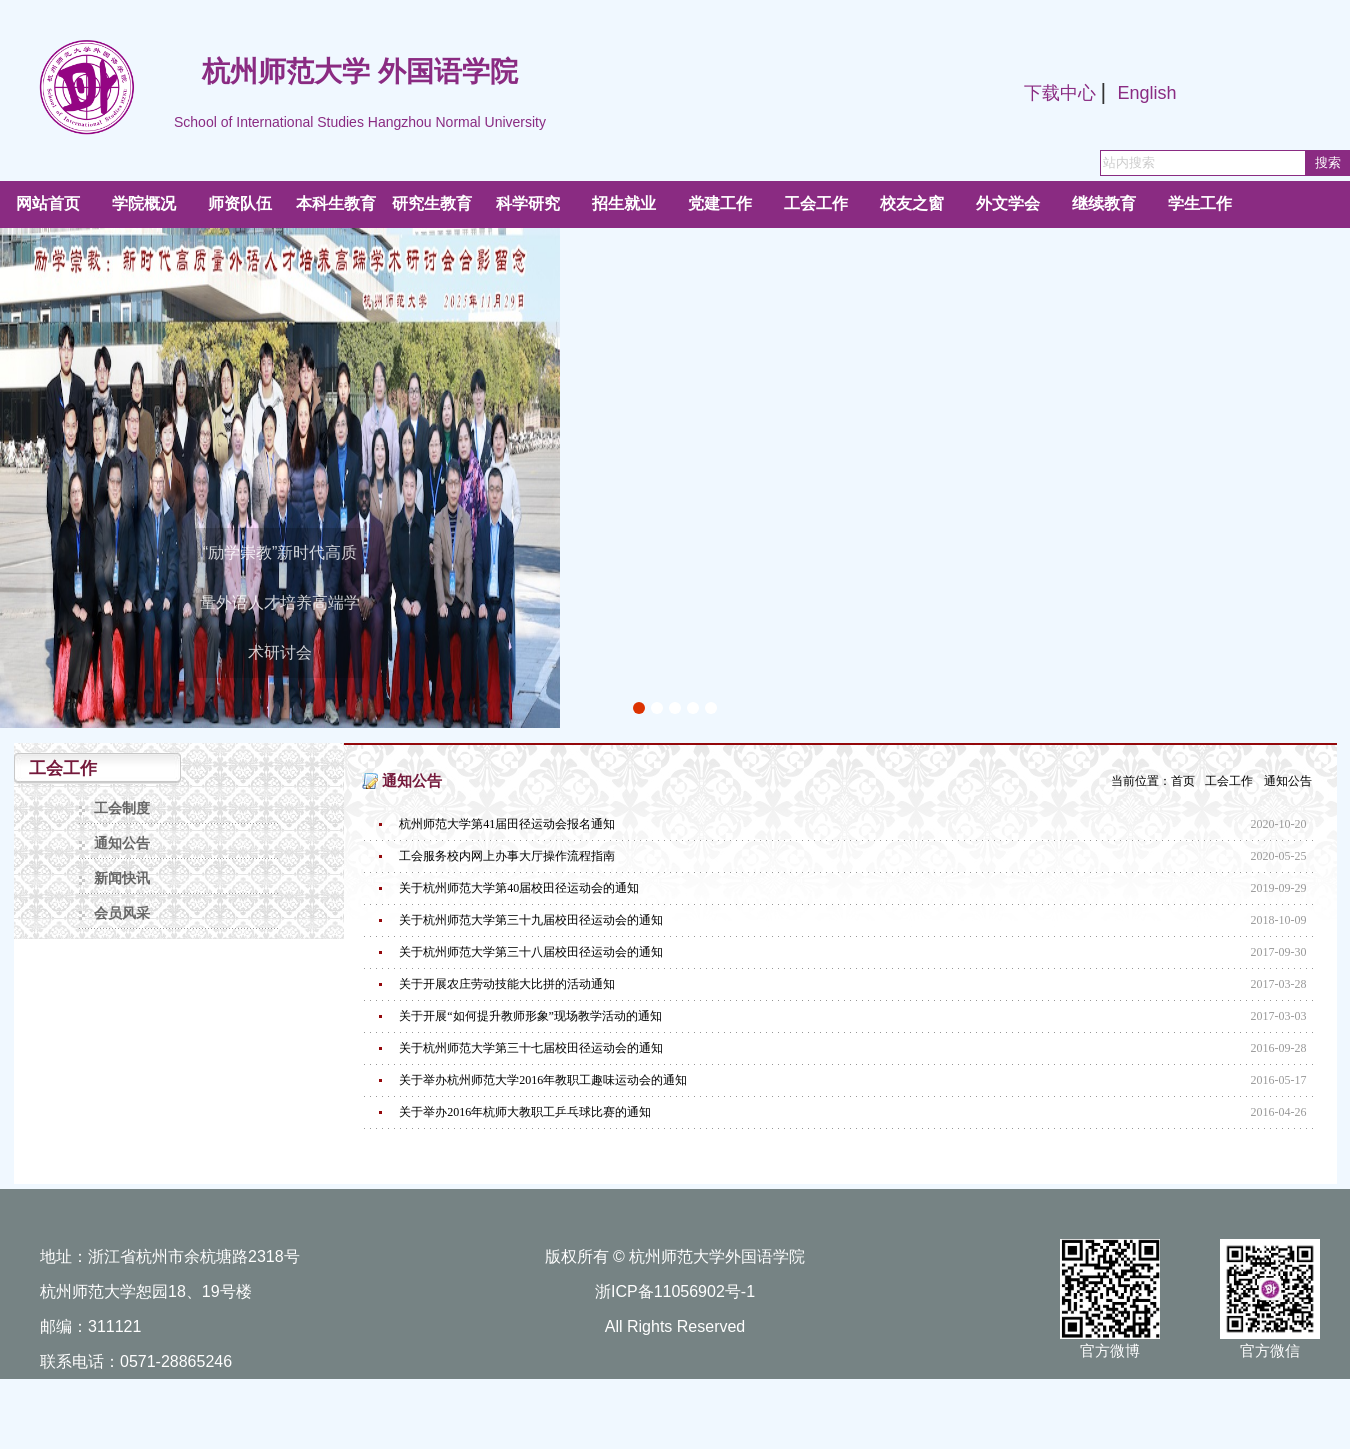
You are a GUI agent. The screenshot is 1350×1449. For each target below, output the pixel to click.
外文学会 (1008, 203)
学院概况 (144, 203)
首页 (1183, 781)
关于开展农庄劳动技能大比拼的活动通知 (507, 984)
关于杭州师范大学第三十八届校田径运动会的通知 (531, 952)
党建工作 (720, 203)
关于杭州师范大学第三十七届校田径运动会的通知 (531, 1048)
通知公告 (122, 843)
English (1146, 93)
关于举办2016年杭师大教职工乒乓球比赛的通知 (525, 1112)
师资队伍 (240, 203)
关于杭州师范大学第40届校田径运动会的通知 (519, 888)
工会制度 (122, 808)
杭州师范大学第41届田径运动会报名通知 (507, 824)
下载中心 (1060, 93)
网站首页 (48, 203)
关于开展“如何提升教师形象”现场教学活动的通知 (530, 1016)
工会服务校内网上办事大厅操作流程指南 (507, 856)
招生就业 (624, 203)
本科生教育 (336, 203)
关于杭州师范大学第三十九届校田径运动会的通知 (531, 920)
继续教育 (1104, 203)
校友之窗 (912, 203)
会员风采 (122, 913)
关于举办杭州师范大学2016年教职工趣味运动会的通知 (543, 1080)
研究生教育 (432, 203)
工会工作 (816, 203)
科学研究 (528, 203)
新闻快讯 (122, 878)
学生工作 (1200, 203)
